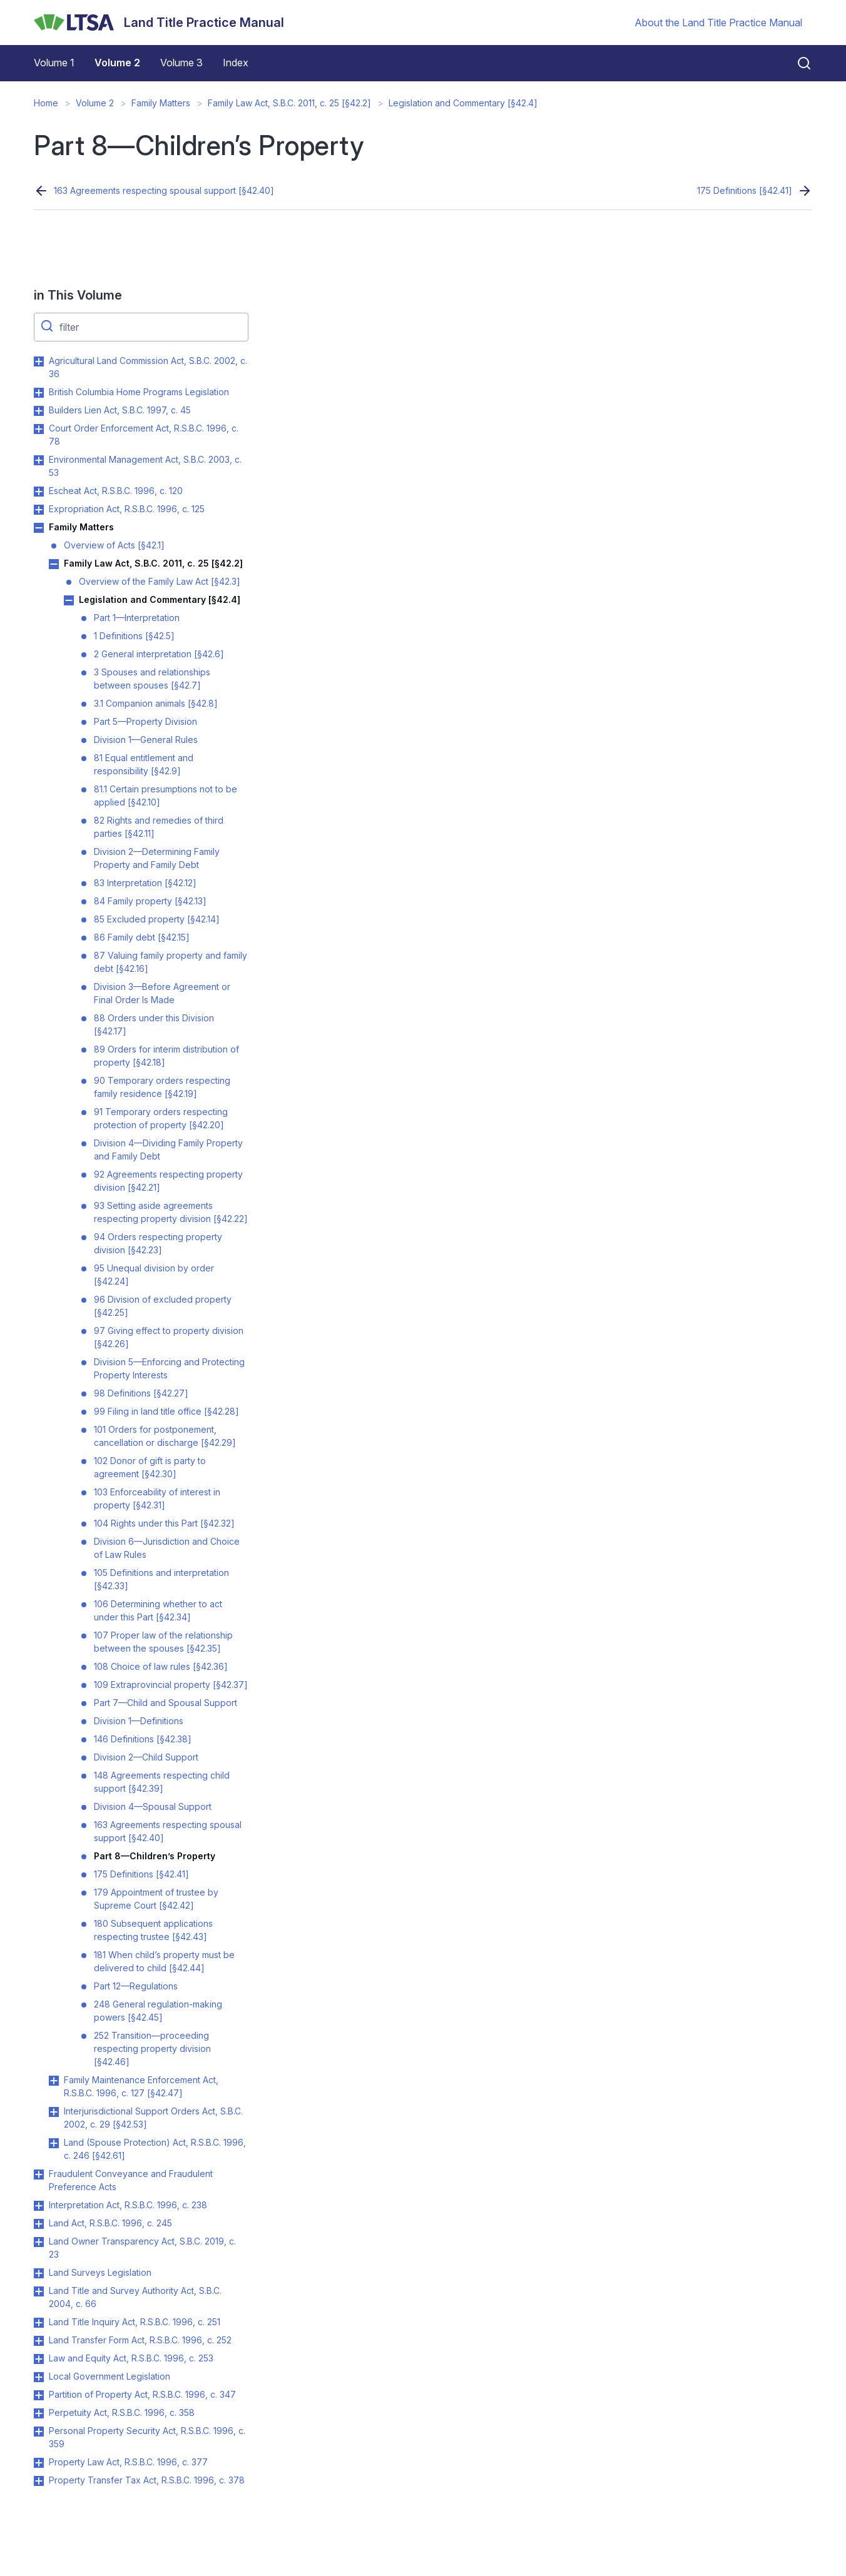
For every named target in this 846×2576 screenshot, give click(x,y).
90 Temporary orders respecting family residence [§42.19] (162, 1087)
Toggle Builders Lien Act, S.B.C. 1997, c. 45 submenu (39, 411)
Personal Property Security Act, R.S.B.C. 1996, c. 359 (147, 2437)
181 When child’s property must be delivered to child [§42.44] (164, 1961)
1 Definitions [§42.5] (134, 635)
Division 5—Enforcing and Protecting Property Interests (169, 1368)
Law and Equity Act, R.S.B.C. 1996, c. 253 (131, 2358)
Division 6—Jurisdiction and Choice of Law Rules (167, 1548)
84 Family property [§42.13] (150, 901)
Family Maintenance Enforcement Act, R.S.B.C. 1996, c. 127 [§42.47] (141, 2086)
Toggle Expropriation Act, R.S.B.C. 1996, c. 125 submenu (39, 510)
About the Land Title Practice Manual (718, 22)
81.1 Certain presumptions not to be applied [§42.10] (165, 795)
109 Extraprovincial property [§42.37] (171, 1684)
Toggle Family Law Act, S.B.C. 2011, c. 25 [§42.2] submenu (54, 564)
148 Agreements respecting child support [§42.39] (162, 1782)
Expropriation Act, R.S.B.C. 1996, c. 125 (127, 508)
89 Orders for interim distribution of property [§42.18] (166, 1056)
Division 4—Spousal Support (153, 1806)
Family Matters (160, 103)
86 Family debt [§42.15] (142, 937)
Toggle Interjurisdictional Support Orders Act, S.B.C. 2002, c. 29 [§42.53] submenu (54, 2112)
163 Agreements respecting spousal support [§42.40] (164, 190)
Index (235, 62)
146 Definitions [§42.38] (142, 1739)
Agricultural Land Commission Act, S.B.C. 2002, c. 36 (148, 367)
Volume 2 (117, 62)
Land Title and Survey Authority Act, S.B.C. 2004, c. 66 (135, 2297)
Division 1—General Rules (146, 739)
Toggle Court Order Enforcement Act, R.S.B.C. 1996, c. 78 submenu (39, 429)
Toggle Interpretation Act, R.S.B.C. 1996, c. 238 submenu (39, 2206)
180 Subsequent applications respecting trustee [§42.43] (153, 1930)
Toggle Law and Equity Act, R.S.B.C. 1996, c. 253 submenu (39, 2359)
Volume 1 (54, 62)
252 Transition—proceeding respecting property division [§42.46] (152, 2048)
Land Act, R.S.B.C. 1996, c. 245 (110, 2223)
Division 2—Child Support (146, 1757)
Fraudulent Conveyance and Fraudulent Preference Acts (131, 2180)
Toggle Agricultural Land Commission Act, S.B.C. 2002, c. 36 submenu (39, 361)
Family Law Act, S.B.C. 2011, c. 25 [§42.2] (289, 103)
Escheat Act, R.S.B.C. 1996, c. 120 (116, 490)
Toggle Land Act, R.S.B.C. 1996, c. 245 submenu (39, 2224)
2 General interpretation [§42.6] (159, 654)
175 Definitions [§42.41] (744, 190)
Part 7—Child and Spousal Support (165, 1702)
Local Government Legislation (109, 2376)
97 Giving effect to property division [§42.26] (168, 1337)
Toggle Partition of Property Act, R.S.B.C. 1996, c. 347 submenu (39, 2395)
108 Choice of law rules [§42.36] (161, 1666)
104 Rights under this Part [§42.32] (164, 1523)
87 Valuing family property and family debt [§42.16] (170, 962)
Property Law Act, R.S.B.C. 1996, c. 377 (128, 2462)
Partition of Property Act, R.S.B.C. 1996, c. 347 (142, 2394)
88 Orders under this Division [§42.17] (154, 1024)
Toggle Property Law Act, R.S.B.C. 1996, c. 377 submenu (39, 2463)
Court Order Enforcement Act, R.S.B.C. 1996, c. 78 (143, 435)
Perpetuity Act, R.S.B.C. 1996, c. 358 (122, 2412)
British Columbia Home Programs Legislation (139, 391)
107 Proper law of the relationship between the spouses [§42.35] (163, 1642)
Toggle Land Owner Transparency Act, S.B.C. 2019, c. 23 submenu (39, 2242)
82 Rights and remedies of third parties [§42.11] (158, 827)
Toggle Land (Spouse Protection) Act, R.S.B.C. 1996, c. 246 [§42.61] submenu (54, 2143)
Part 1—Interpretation (137, 617)
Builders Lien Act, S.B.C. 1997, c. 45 (120, 410)
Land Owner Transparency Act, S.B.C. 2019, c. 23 (142, 2248)
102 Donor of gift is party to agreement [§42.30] (150, 1467)
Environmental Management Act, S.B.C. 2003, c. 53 (145, 466)
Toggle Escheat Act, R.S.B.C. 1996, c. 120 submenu (39, 492)
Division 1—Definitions (138, 1720)
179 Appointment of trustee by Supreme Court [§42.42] (156, 1899)
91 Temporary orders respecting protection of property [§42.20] (161, 1118)
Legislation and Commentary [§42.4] (463, 103)
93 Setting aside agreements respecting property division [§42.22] (171, 1212)
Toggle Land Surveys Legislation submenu (39, 2273)
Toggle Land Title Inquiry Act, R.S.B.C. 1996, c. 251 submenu (39, 2323)
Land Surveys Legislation (100, 2272)
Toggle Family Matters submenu (39, 528)
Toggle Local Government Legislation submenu (39, 2377)
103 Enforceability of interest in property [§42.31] (157, 1498)
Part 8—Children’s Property (154, 1856)
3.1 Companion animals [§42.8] (156, 703)
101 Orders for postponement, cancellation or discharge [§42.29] (165, 1436)
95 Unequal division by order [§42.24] (154, 1274)
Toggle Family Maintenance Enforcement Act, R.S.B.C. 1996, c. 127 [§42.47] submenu (54, 2081)
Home (46, 103)
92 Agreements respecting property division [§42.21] (168, 1181)
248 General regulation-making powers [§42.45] (158, 2011)
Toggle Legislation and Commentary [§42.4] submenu (69, 600)
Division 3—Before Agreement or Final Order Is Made (162, 993)
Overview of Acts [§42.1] (114, 545)
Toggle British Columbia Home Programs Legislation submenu (39, 393)
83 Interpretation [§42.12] (145, 882)
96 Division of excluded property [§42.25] (163, 1306)
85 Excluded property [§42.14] (157, 919)
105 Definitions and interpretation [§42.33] (161, 1579)
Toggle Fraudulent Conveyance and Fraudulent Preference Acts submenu (39, 2174)
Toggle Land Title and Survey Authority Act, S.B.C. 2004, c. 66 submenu (39, 2291)
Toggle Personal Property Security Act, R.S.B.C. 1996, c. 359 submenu (39, 2432)
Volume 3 (181, 62)
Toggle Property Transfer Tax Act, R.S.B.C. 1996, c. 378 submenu (39, 2481)
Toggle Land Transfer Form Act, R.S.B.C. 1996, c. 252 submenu (39, 2341)
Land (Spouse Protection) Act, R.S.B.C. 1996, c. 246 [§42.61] (155, 2149)
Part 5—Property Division (145, 721)
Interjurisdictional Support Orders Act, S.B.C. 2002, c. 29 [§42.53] (153, 2117)
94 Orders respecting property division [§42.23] (158, 1243)
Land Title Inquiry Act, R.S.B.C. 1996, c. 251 (134, 2321)
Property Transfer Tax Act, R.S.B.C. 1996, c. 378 (147, 2480)
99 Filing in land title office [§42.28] (166, 1411)
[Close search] (796, 63)
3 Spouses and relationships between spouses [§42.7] (152, 678)
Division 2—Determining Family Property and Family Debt (157, 858)
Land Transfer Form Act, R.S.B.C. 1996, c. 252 (140, 2340)
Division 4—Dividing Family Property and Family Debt (168, 1149)
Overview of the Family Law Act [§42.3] (159, 581)
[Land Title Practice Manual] (159, 22)
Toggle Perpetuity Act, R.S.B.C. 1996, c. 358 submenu (39, 2413)
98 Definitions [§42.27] (141, 1393)
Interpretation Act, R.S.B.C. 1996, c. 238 (128, 2205)
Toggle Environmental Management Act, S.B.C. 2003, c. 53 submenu (39, 460)
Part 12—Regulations (136, 1986)
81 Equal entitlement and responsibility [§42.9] (143, 764)
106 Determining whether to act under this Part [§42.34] (158, 1610)
